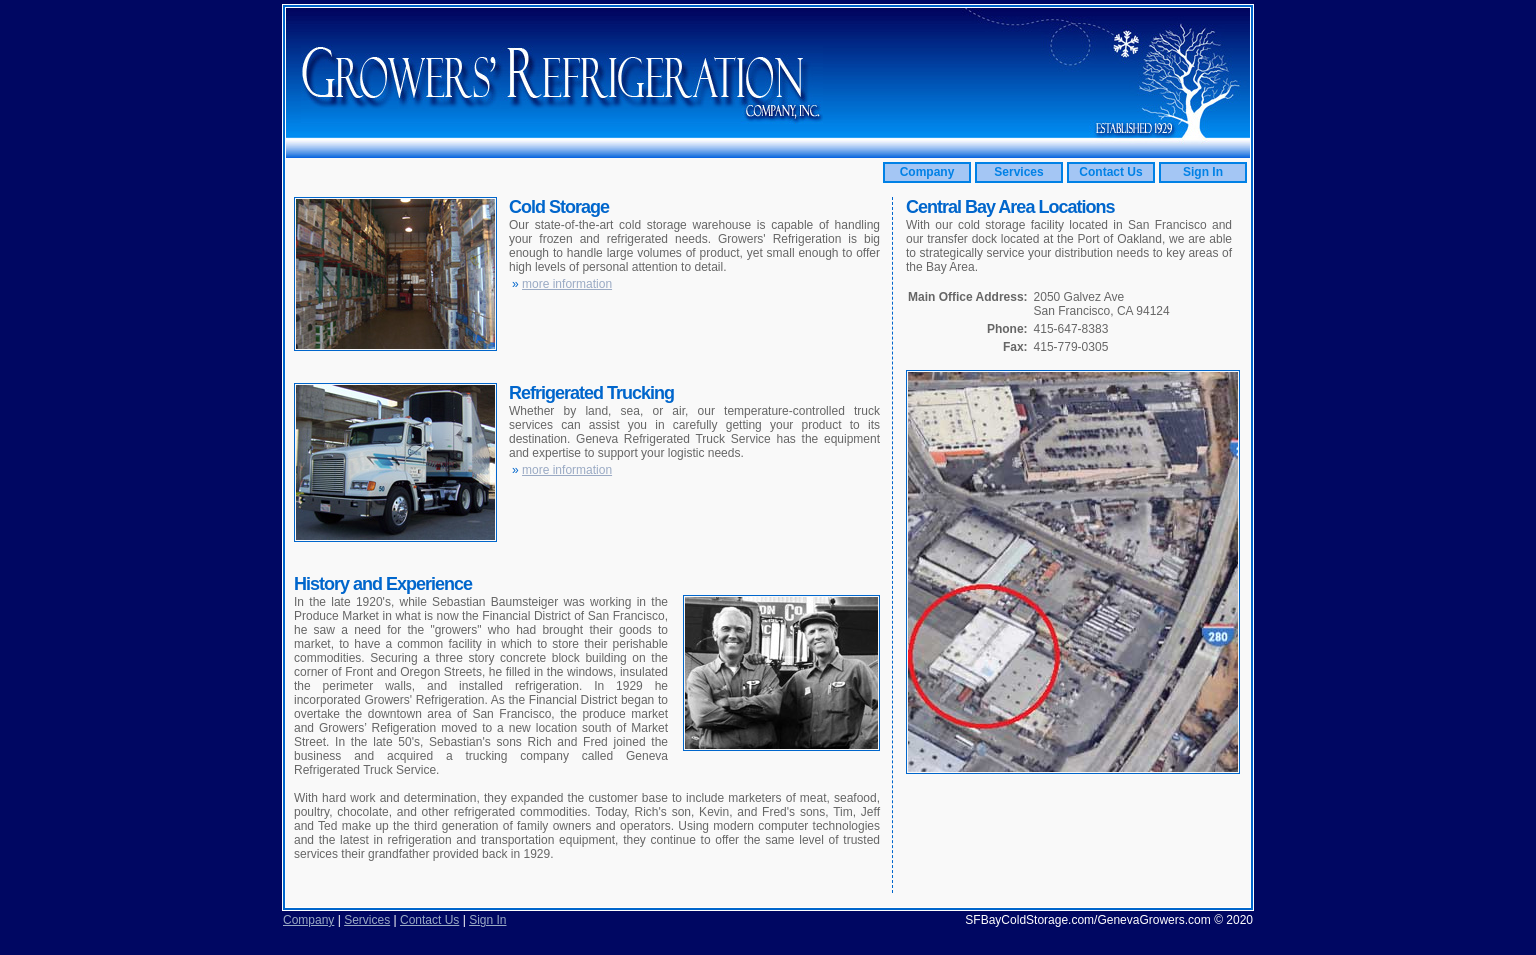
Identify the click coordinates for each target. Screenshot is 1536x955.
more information (567, 284)
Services (1018, 172)
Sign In (1203, 172)
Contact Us (1110, 172)
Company (927, 172)
